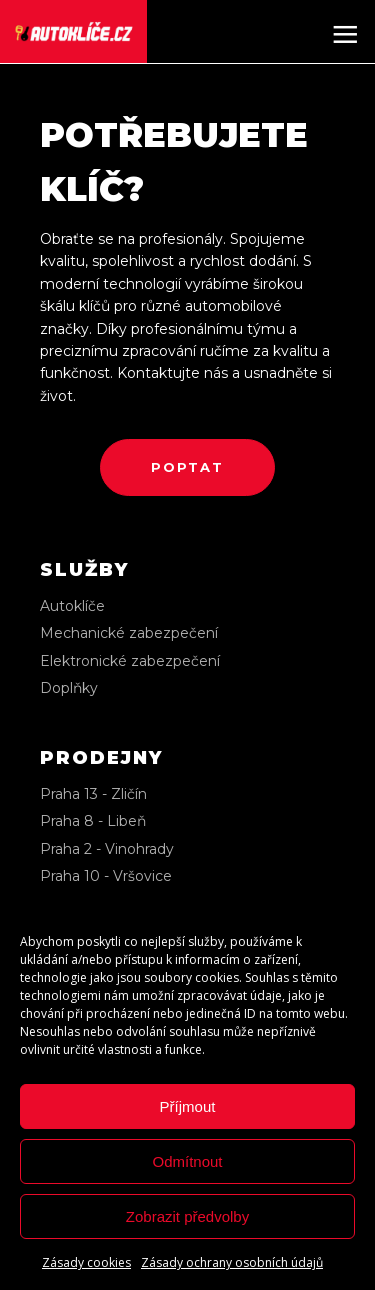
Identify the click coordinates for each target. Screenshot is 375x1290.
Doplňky (69, 688)
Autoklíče (72, 606)
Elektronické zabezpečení (130, 661)
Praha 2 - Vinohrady (107, 849)
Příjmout (188, 1106)
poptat (187, 467)
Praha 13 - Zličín (93, 794)
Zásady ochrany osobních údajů (232, 1262)
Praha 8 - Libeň (93, 821)
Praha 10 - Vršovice (106, 876)
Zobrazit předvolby (187, 1216)
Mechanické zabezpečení (129, 633)
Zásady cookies (86, 1262)
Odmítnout (187, 1161)
